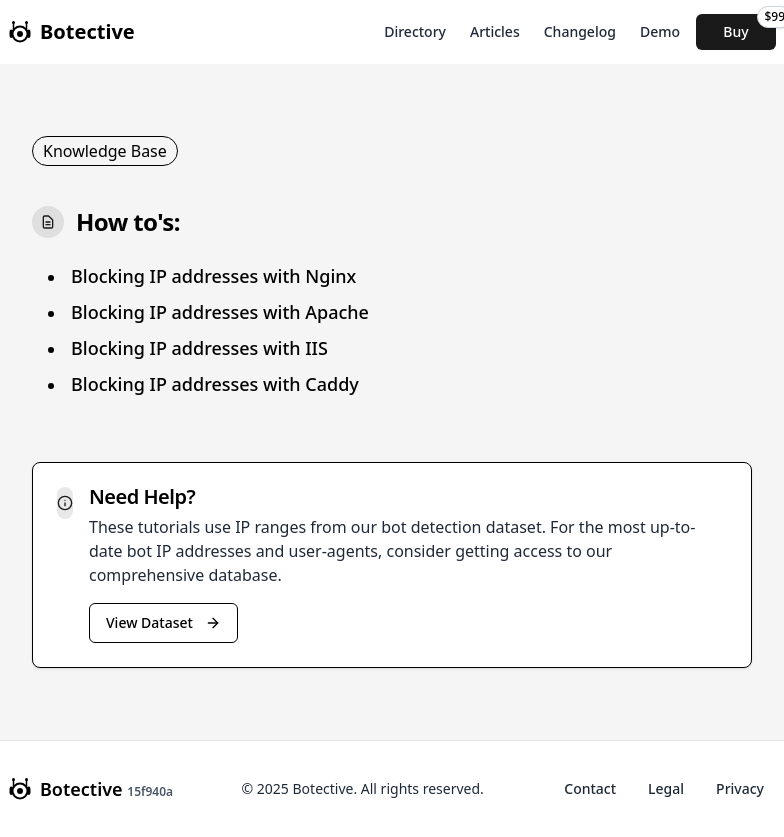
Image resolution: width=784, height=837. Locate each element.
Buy (749, 27)
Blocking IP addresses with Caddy (215, 384)
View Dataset (163, 622)
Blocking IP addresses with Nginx (213, 276)
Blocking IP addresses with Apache (220, 312)
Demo (660, 31)
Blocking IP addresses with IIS (199, 348)
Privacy (740, 788)
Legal (666, 788)
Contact (590, 788)
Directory (415, 31)
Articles (495, 31)
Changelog (580, 31)
